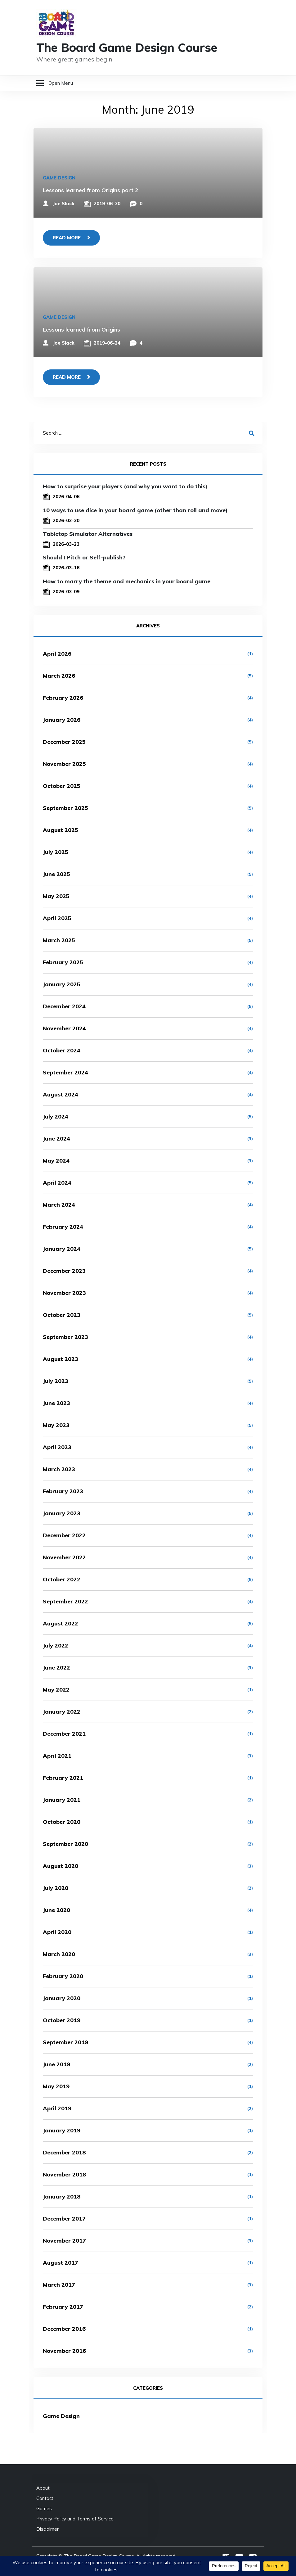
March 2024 (59, 1204)
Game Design (59, 178)
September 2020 (65, 1843)
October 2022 (61, 1579)
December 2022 (64, 1535)
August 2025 (60, 830)
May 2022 (56, 1689)
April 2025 (57, 918)
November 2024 (64, 1028)
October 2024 (61, 1050)
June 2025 (56, 874)
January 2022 (61, 1711)
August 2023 (60, 1359)
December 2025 (64, 741)
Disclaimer (47, 2529)
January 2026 (61, 719)
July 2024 (55, 1116)
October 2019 (61, 2020)
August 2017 (60, 2262)
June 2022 (56, 1667)
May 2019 (56, 2086)
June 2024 (56, 1138)
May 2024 (56, 1160)
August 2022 (60, 1623)
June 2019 (56, 2064)
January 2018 (61, 2196)
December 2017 (64, 2218)
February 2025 (63, 962)
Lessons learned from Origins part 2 (90, 190)
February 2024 (63, 1226)
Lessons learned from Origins (81, 329)
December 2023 (64, 1270)
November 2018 (64, 2174)
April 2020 (57, 1932)
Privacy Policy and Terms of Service (75, 2519)
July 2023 (55, 1381)
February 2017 (63, 2306)
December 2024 (64, 1006)
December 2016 (64, 2328)
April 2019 (57, 2108)
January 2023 (61, 1513)
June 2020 (56, 1910)
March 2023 (59, 1469)
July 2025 (55, 852)
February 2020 (63, 1976)
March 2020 (59, 1954)
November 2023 (64, 1292)
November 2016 (64, 2350)
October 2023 (61, 1314)
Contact (44, 2498)
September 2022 (65, 1601)
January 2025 (61, 984)
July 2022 (55, 1645)
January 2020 (61, 1998)
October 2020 (61, 1821)
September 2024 (65, 1072)
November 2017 (64, 2240)
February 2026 (63, 697)
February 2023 (63, 1491)
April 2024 (57, 1182)
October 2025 (61, 785)
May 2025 (56, 896)
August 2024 (60, 1094)
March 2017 (59, 2284)
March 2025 (59, 940)
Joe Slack (63, 203)
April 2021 (57, 1755)
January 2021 (61, 1799)
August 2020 (60, 1865)
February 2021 (63, 1777)
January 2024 (61, 1248)
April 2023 (57, 1447)
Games (44, 2508)
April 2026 (57, 653)
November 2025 (64, 763)
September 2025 (65, 807)
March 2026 (59, 675)
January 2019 (61, 2130)
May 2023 (56, 1425)
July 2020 (55, 1887)
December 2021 (64, 1733)
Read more (67, 238)
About (43, 2488)
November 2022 (64, 1557)
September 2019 (65, 2042)
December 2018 (64, 2152)
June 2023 (56, 1403)
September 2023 (65, 1336)
